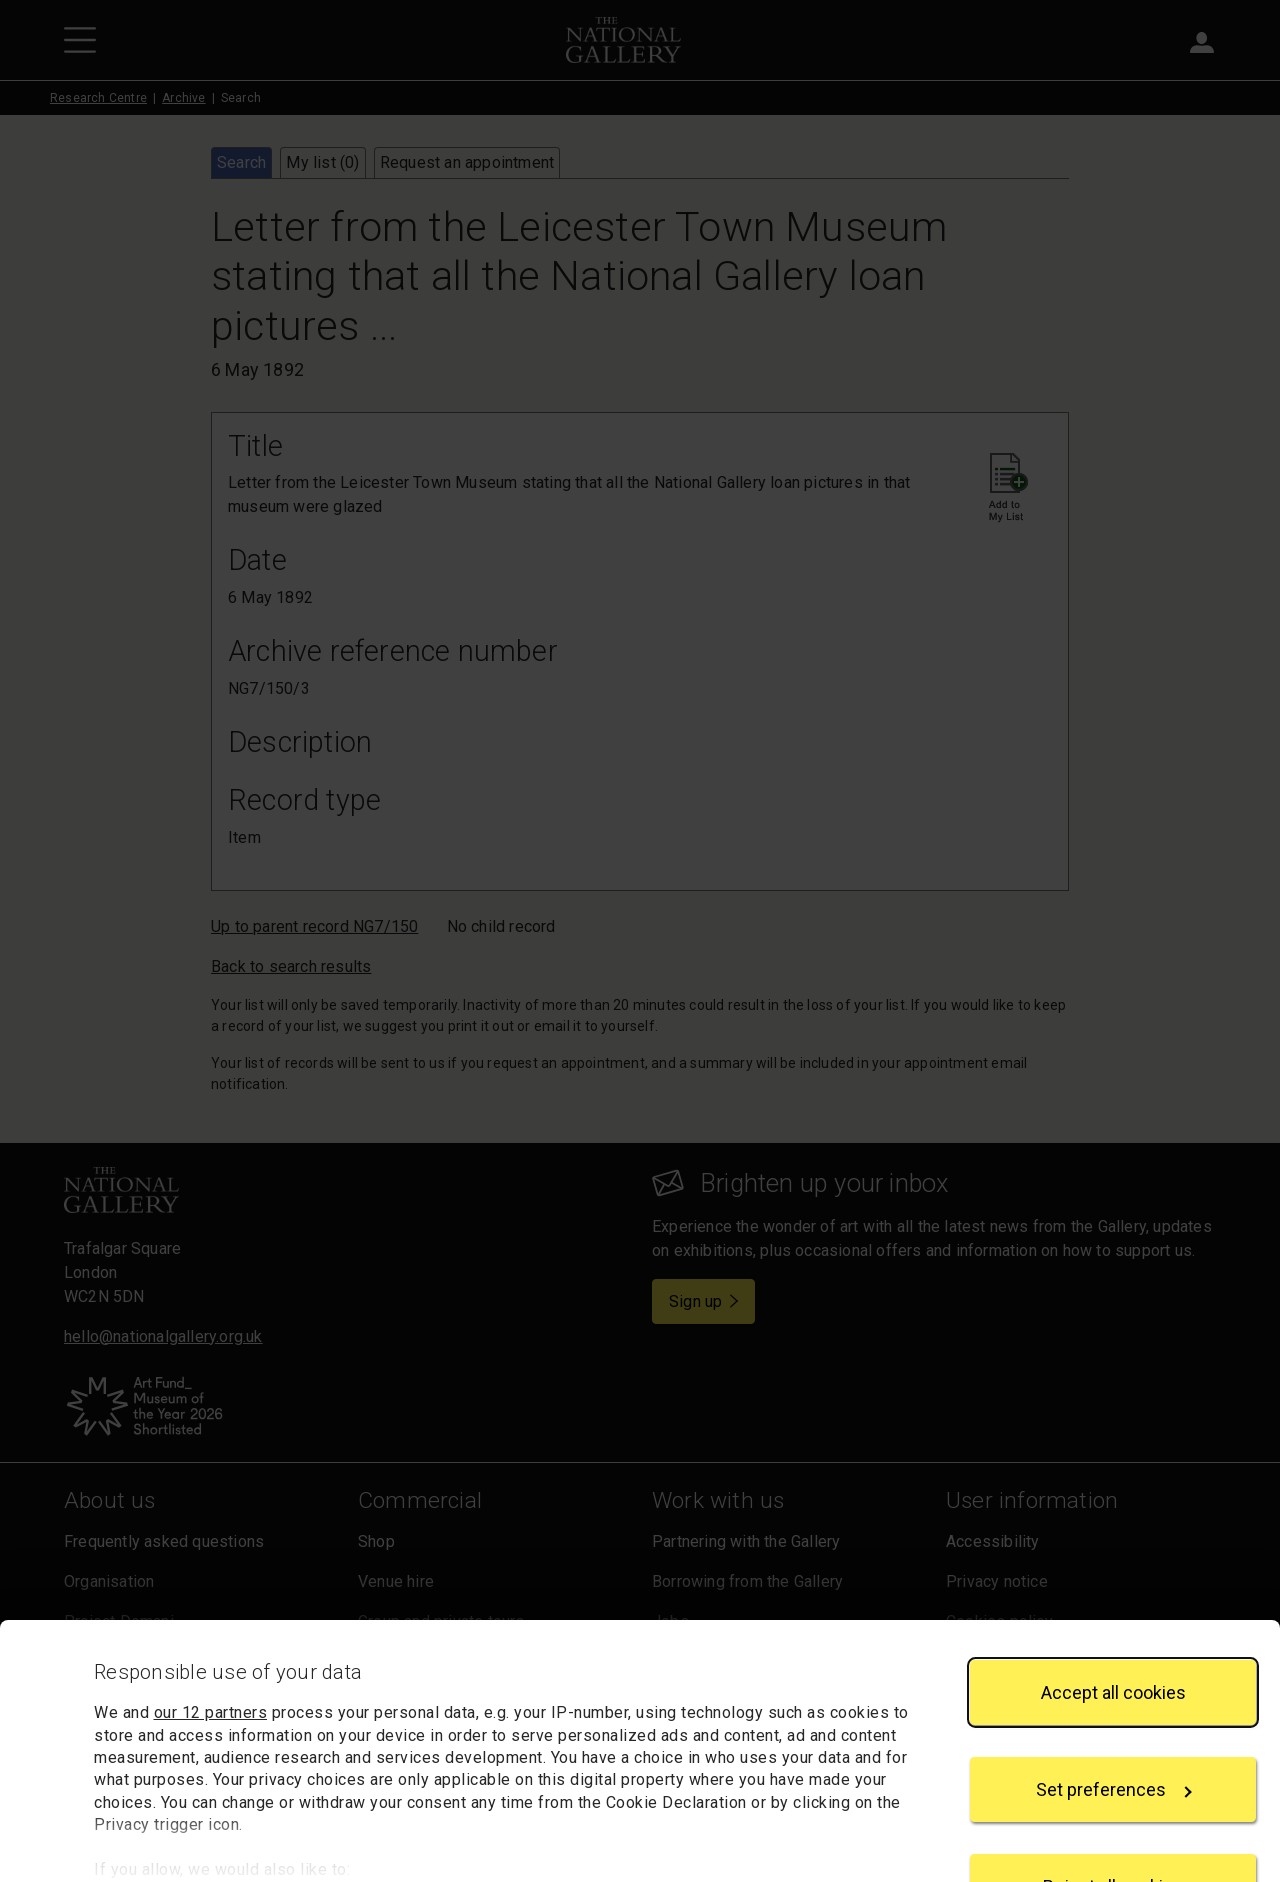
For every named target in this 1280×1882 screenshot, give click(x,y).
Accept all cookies (1113, 1614)
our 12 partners (211, 1635)
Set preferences (1114, 1712)
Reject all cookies (1113, 1809)
